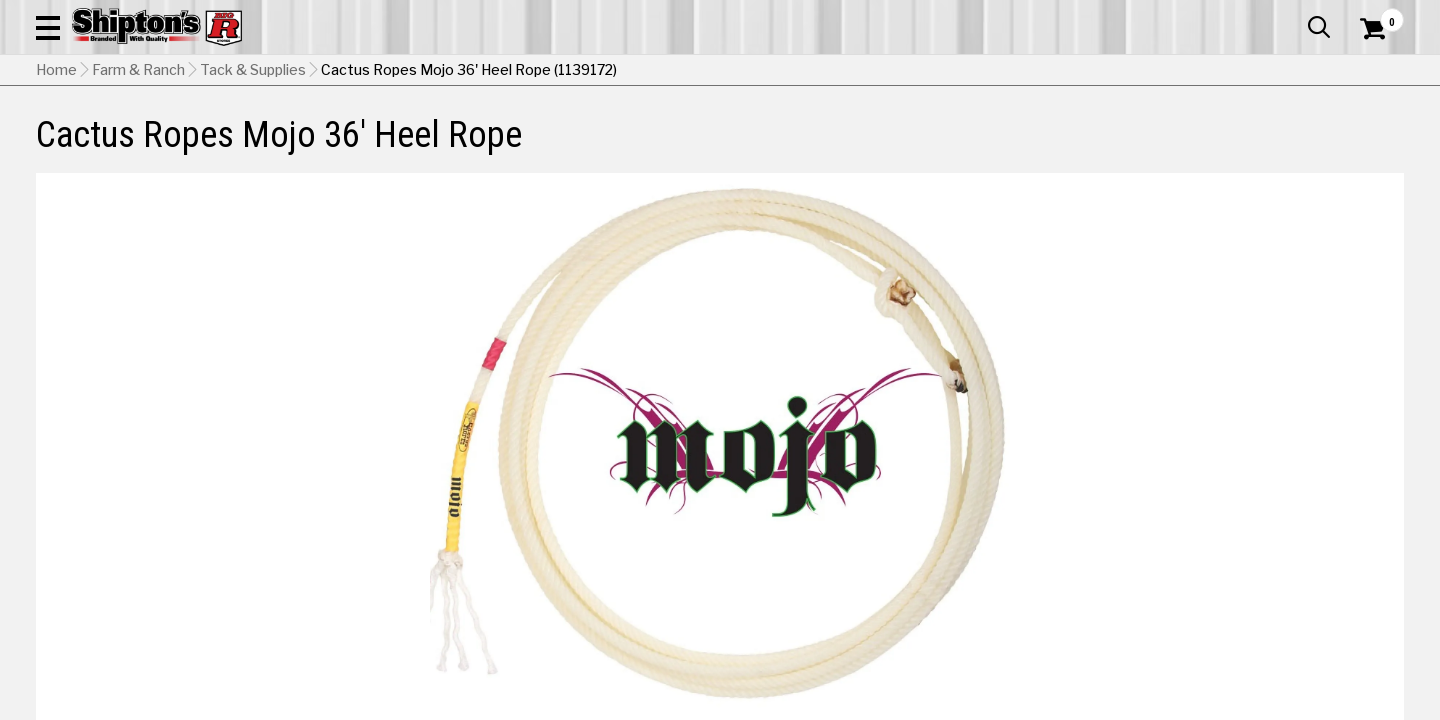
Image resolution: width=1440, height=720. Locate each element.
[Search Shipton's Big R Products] (652, 72)
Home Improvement (812, 146)
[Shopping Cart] (1370, 72)
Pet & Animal (1118, 146)
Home (56, 195)
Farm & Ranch (514, 146)
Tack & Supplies (253, 195)
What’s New (1292, 15)
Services (1376, 15)
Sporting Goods (1261, 146)
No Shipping (1055, 568)
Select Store (1263, 568)
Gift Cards (1204, 15)
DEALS (1367, 146)
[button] (788, 72)
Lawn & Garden (982, 146)
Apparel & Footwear (142, 146)
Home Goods (651, 146)
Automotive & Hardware (344, 146)
